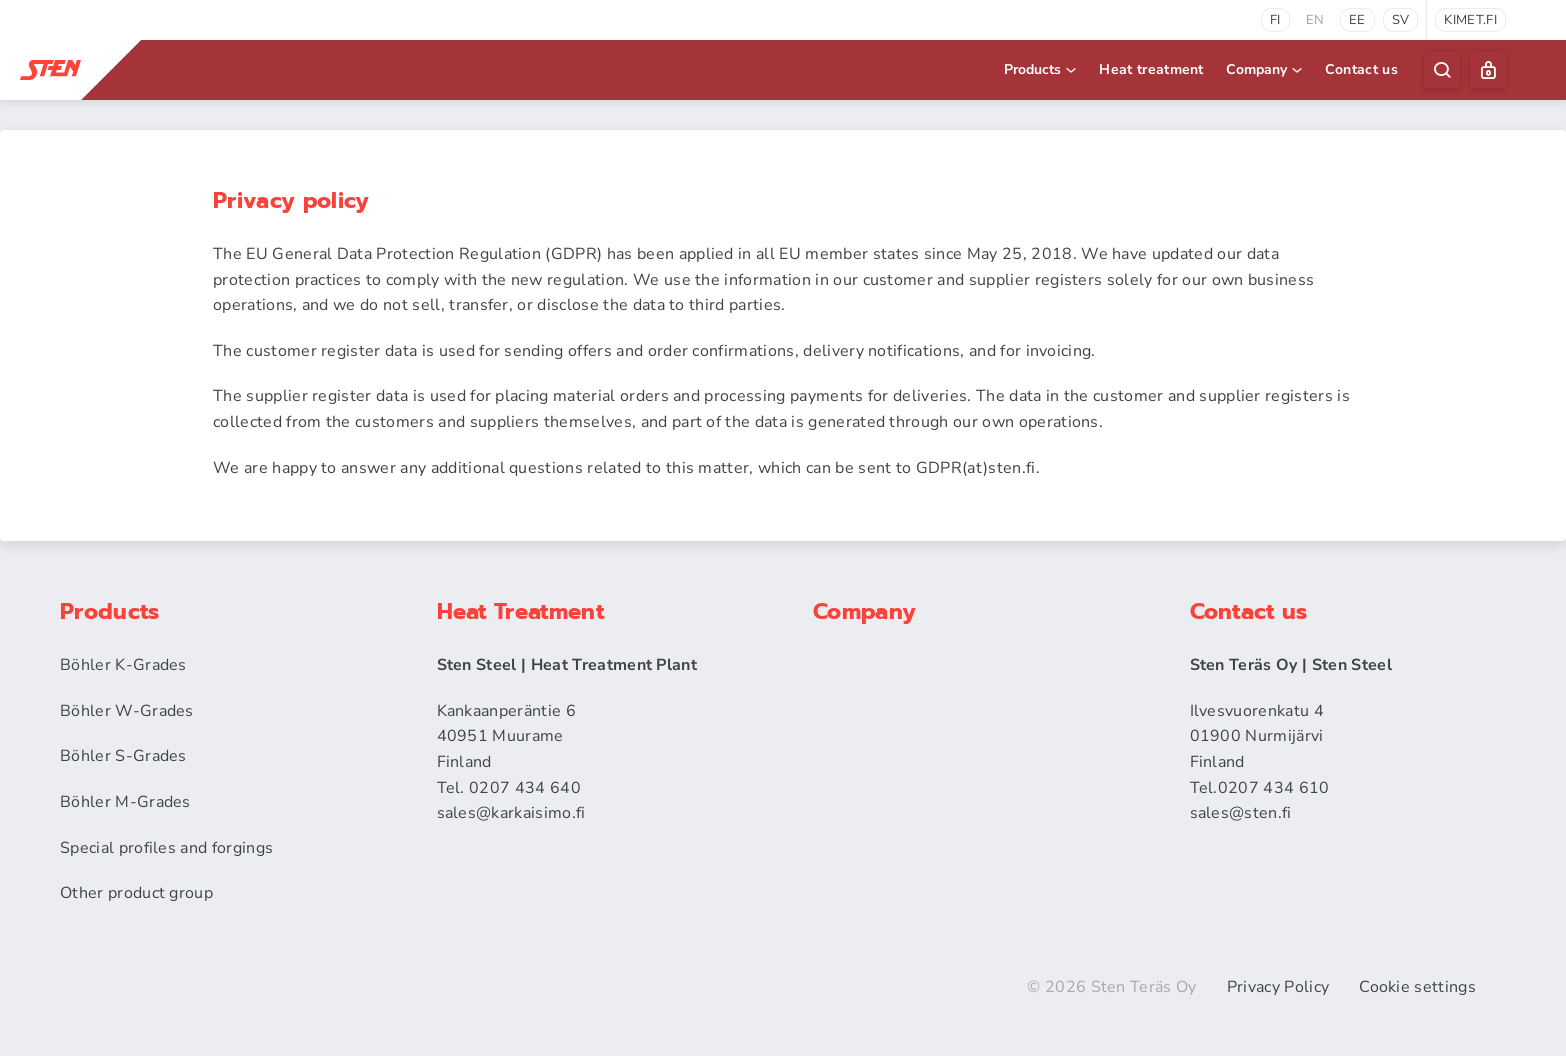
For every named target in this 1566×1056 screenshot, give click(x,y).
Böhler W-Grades (127, 711)
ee (1357, 20)
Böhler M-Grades (125, 802)
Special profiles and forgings (166, 848)
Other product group (136, 893)
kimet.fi (1470, 20)
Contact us (1361, 69)
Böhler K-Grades (123, 665)
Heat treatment (1151, 69)
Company (1265, 69)
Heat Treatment (520, 611)
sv (1401, 20)
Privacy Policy (1278, 987)
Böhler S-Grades (123, 756)
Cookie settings (1417, 987)
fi (1275, 20)
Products (1041, 69)
